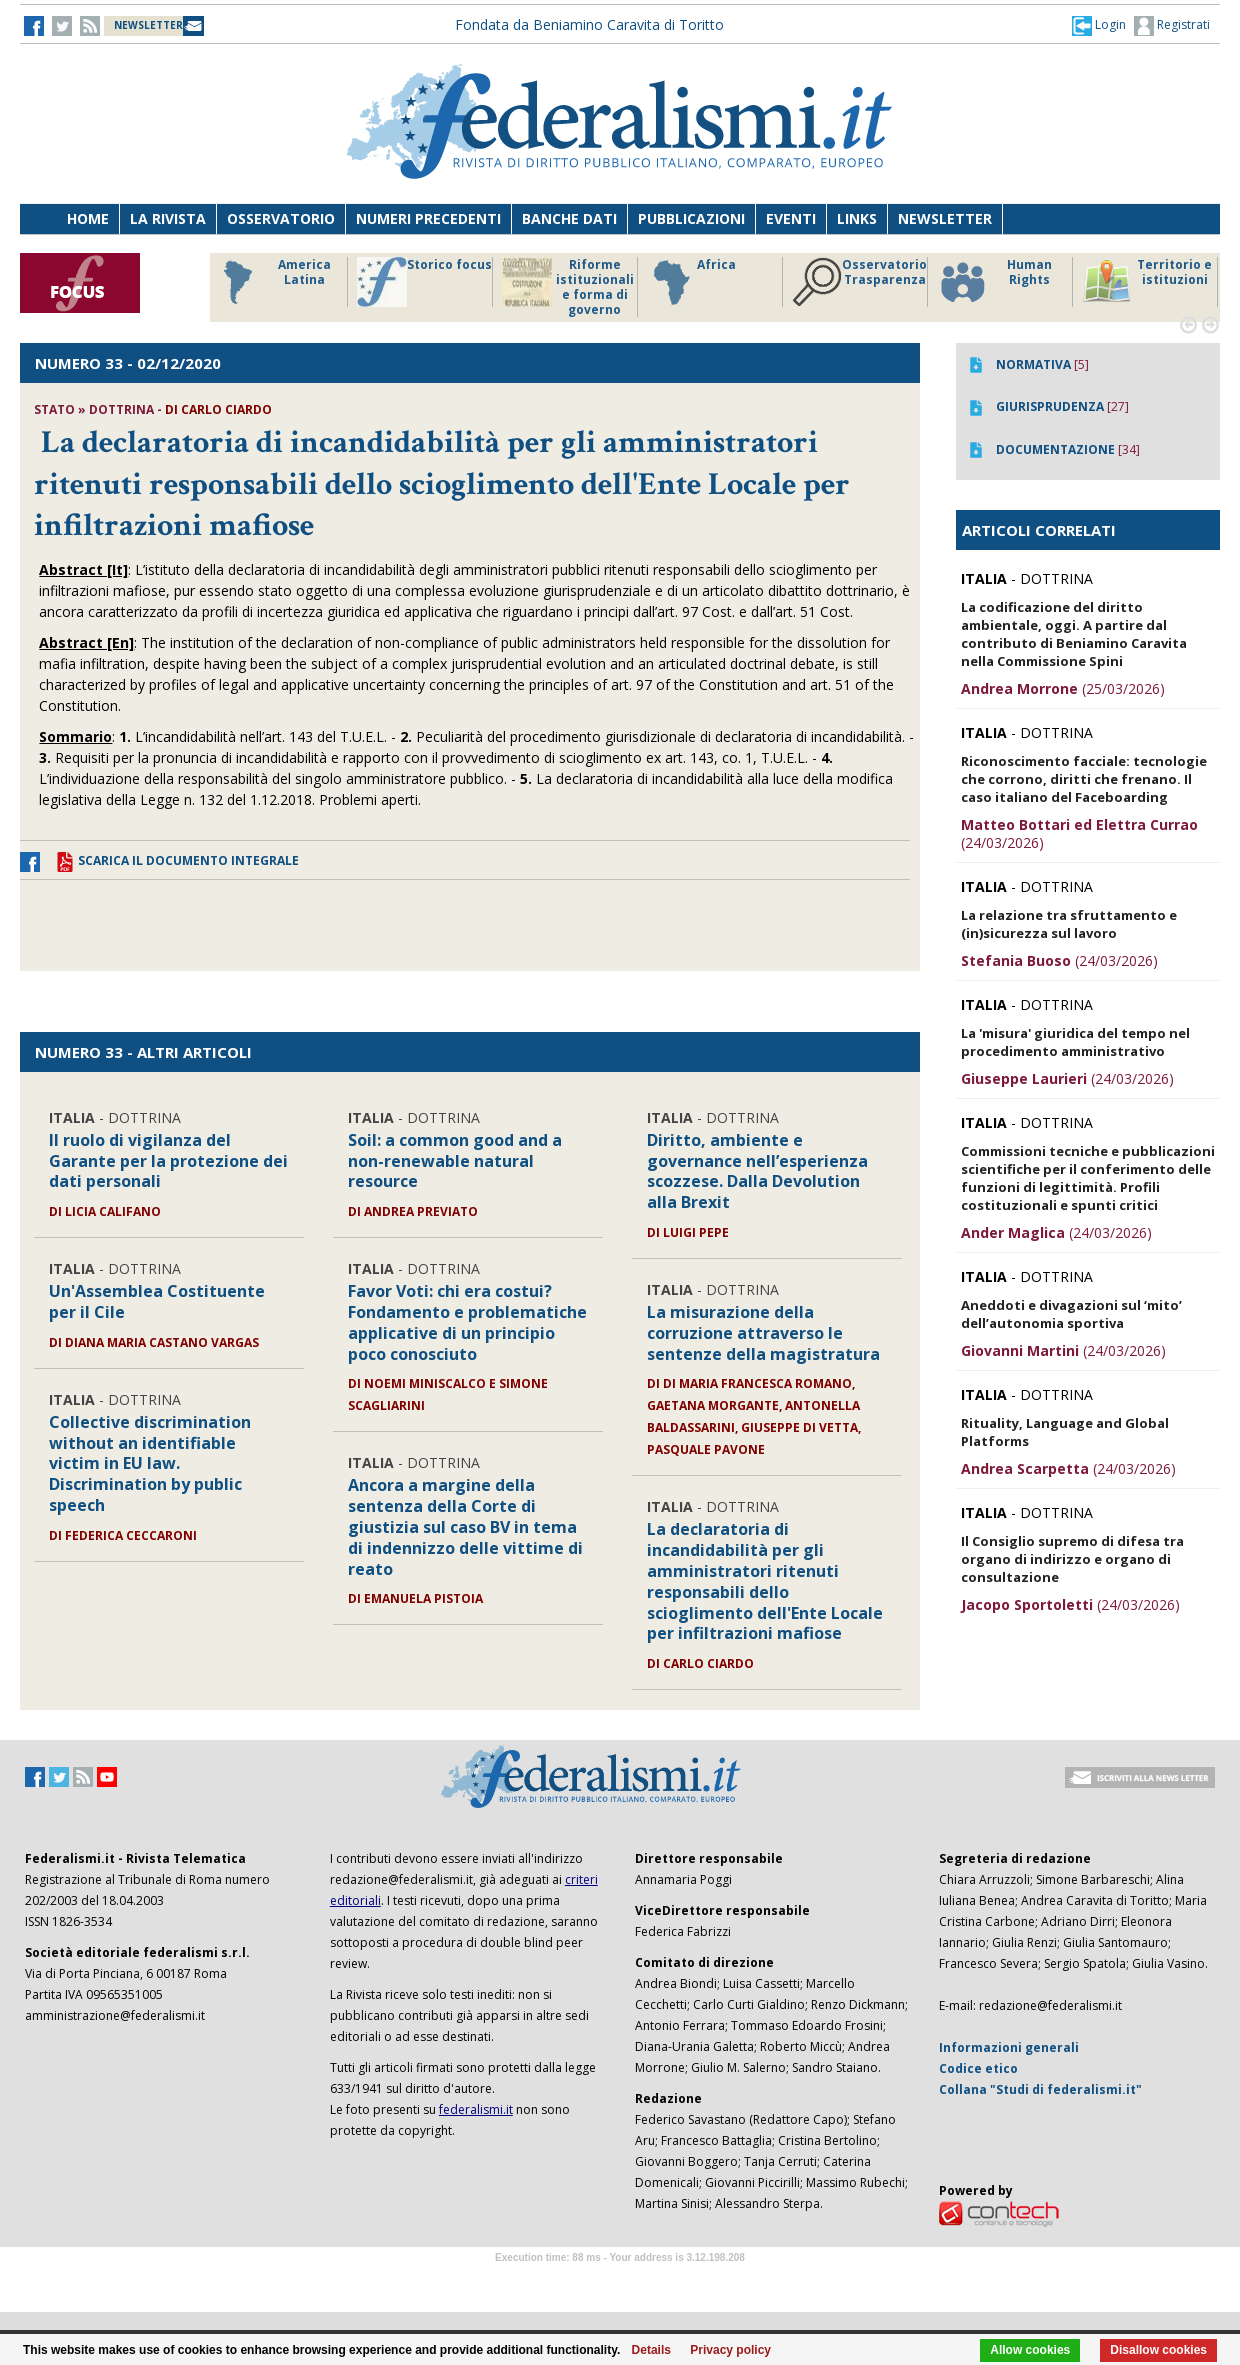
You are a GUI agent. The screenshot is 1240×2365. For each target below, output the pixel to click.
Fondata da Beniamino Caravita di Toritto (589, 24)
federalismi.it (476, 2109)
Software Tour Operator (620, 2280)
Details (651, 2350)
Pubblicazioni (691, 218)
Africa (691, 282)
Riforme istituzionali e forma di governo (568, 287)
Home (88, 218)
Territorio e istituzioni (1147, 282)
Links (857, 218)
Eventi (791, 218)
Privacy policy (730, 2350)
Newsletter (945, 218)
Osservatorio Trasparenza (859, 282)
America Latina (271, 282)
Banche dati (569, 218)
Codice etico (978, 2068)
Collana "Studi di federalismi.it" (1040, 2089)
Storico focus (424, 282)
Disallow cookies (1158, 2350)
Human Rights (994, 282)
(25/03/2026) (1063, 688)
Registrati (1172, 26)
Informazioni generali (1009, 2047)
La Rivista (168, 218)
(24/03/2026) (1079, 833)
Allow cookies (1030, 2350)
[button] (1099, 25)
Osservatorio (281, 218)
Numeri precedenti (428, 218)
